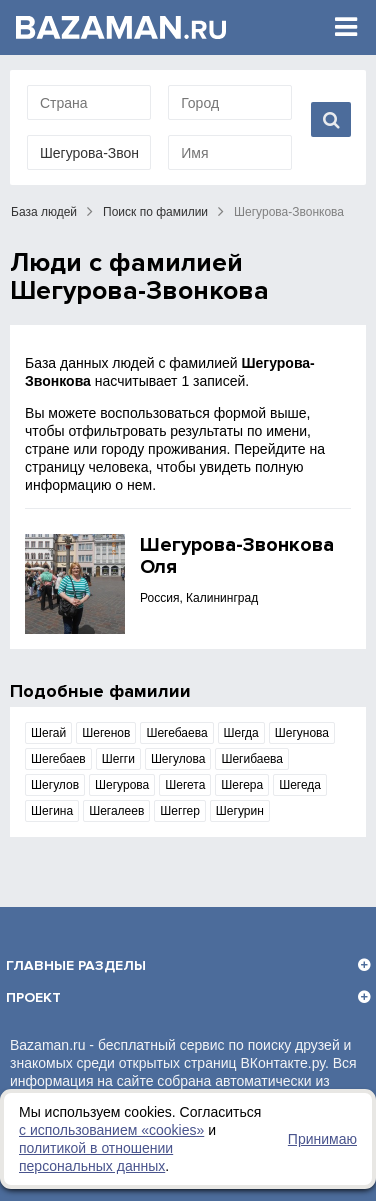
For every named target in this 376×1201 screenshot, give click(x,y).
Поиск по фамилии (155, 212)
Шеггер (180, 811)
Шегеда (300, 785)
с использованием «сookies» (111, 1130)
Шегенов (106, 733)
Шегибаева (252, 759)
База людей (44, 212)
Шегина (52, 811)
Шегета (185, 785)
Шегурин (240, 811)
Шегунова (302, 733)
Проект (33, 997)
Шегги (118, 759)
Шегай (48, 733)
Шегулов (55, 785)
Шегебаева (176, 733)
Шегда (241, 733)
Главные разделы (76, 965)
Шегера (242, 785)
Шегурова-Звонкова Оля (237, 556)
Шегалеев (116, 811)
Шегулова (178, 759)
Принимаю (322, 1139)
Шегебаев (58, 759)
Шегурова (122, 785)
